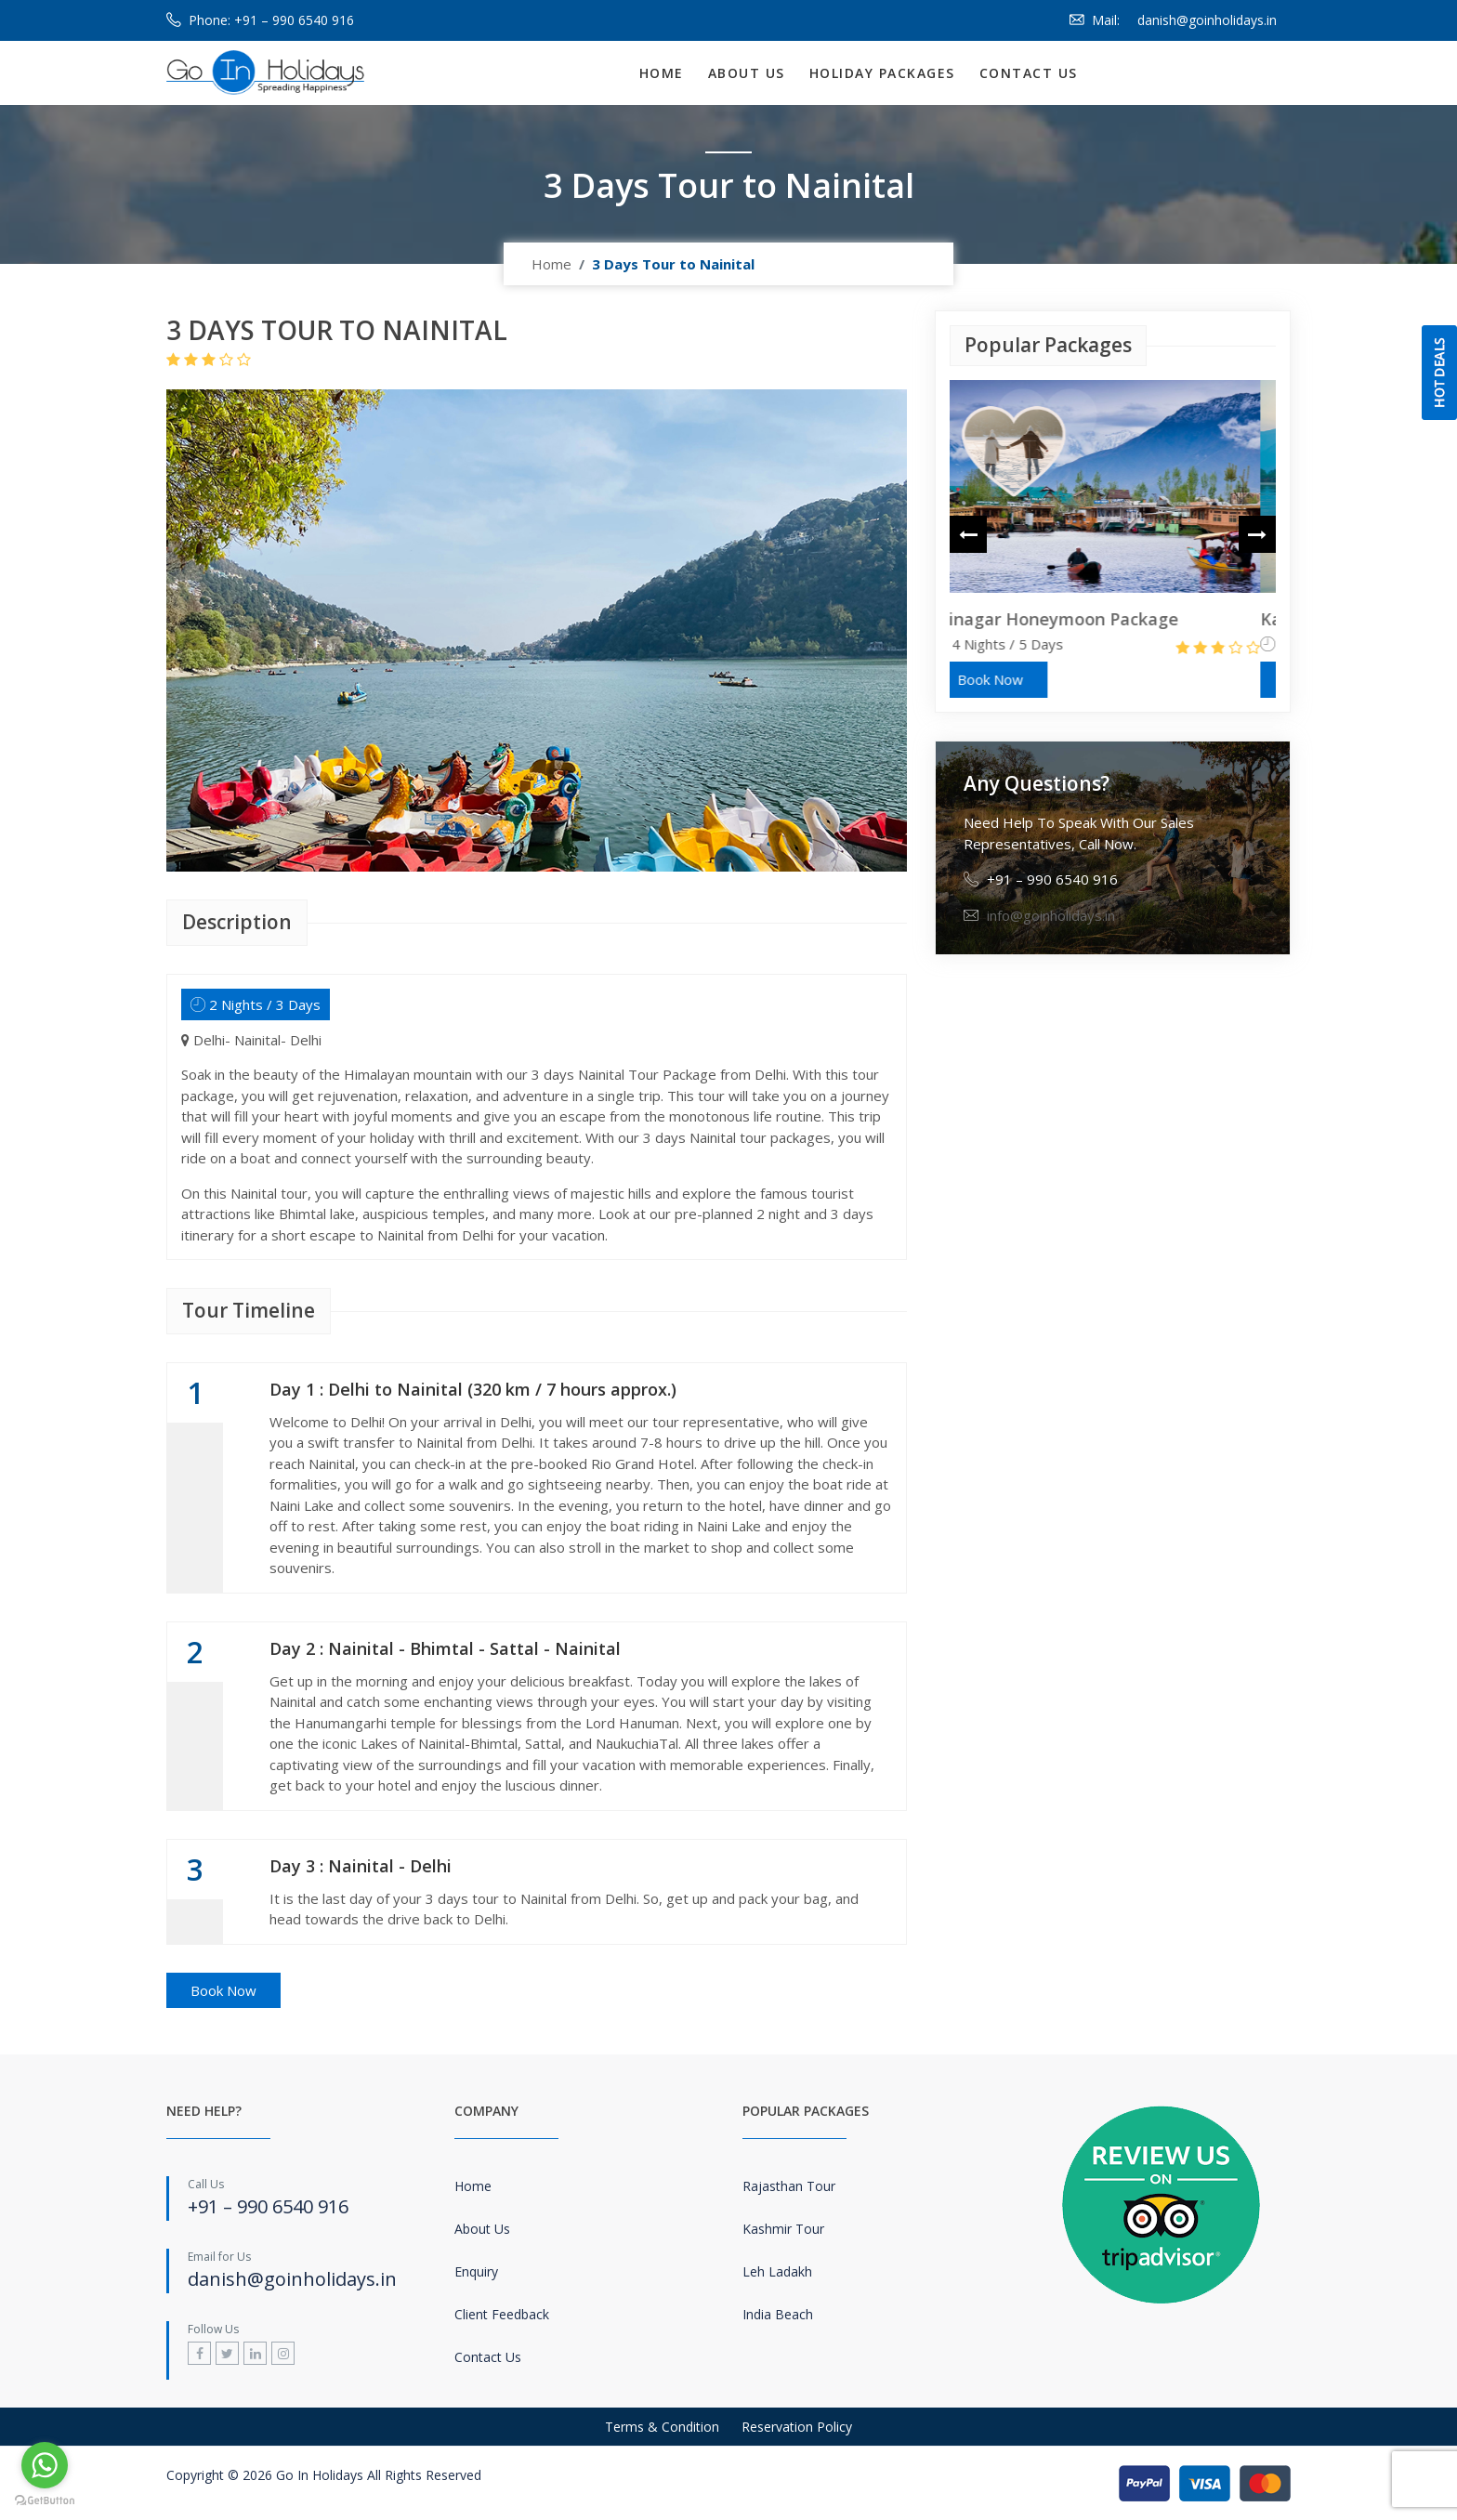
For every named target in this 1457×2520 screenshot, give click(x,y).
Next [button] (1257, 539)
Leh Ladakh (777, 2271)
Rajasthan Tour (788, 2186)
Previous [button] (968, 539)
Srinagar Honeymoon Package (1072, 619)
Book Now (223, 1990)
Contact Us (1028, 73)
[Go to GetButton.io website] (44, 2501)
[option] (1113, 539)
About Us (746, 73)
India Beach (777, 2314)
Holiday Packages (882, 73)
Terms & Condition (662, 2426)
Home (661, 73)
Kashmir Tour (783, 2229)
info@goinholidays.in (1051, 915)
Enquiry (476, 2271)
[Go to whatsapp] (44, 2465)
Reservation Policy (797, 2426)
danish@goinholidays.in (1207, 20)
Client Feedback (501, 2314)
